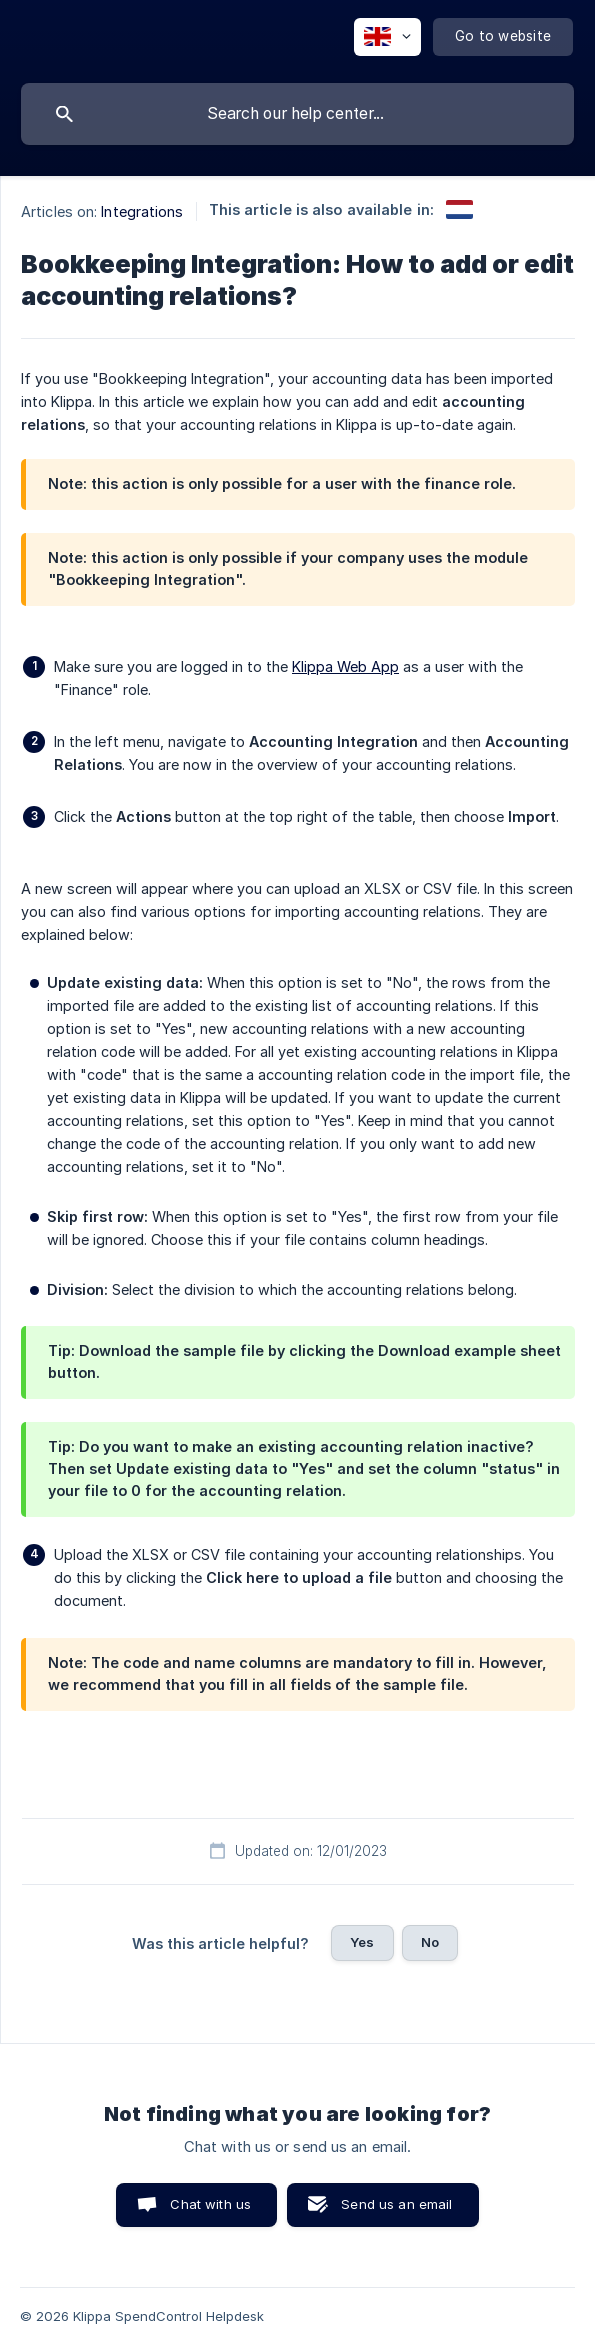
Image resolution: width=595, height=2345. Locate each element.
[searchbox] (297, 114)
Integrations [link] (142, 211)
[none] (387, 37)
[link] (459, 209)
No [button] (430, 1942)
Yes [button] (362, 1942)
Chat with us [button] (210, 2204)
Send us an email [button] (396, 2204)
